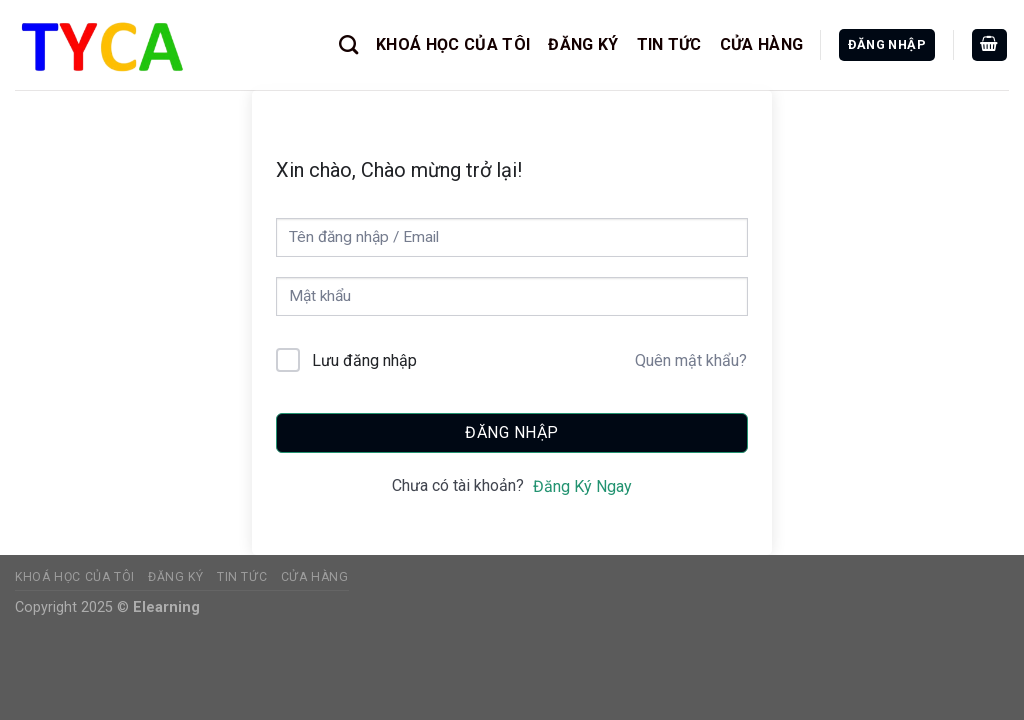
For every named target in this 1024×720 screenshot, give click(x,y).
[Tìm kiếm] (348, 44)
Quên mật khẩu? (691, 360)
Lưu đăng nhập (364, 360)
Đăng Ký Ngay (582, 486)
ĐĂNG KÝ (583, 44)
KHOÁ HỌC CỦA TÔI (453, 44)
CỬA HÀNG (762, 44)
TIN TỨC (669, 44)
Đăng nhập (511, 432)
